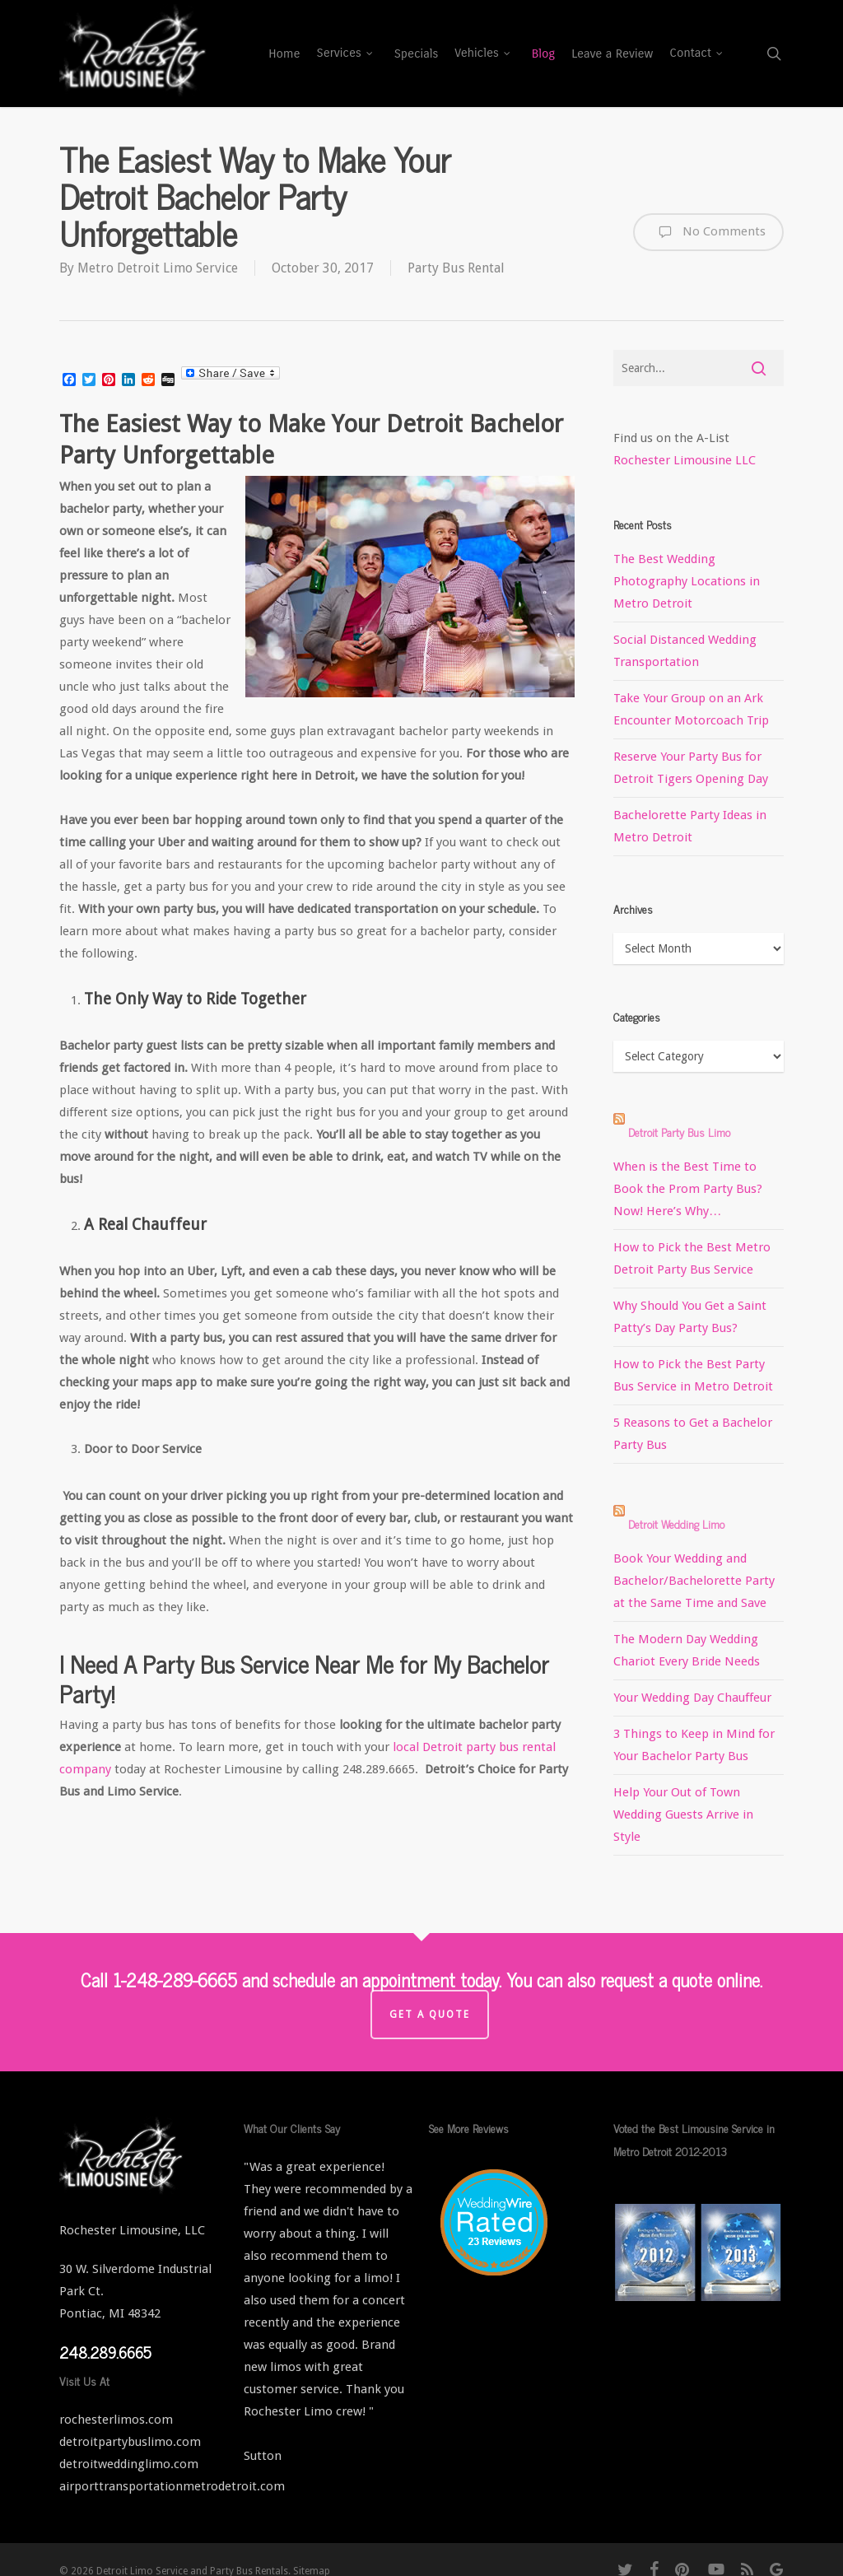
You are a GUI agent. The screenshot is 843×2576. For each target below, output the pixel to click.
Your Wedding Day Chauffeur (692, 1697)
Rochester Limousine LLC (684, 460)
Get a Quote (429, 2014)
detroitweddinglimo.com (128, 2464)
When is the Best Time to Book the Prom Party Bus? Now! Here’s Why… (687, 1188)
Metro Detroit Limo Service (157, 268)
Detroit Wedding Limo (676, 1523)
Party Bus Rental (456, 268)
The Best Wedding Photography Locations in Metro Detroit (686, 581)
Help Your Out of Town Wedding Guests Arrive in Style (683, 1814)
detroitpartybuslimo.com (130, 2441)
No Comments (708, 232)
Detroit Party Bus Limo (679, 1131)
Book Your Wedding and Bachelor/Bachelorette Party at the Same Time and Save (694, 1580)
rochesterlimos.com (116, 2419)
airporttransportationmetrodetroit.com (172, 2486)
